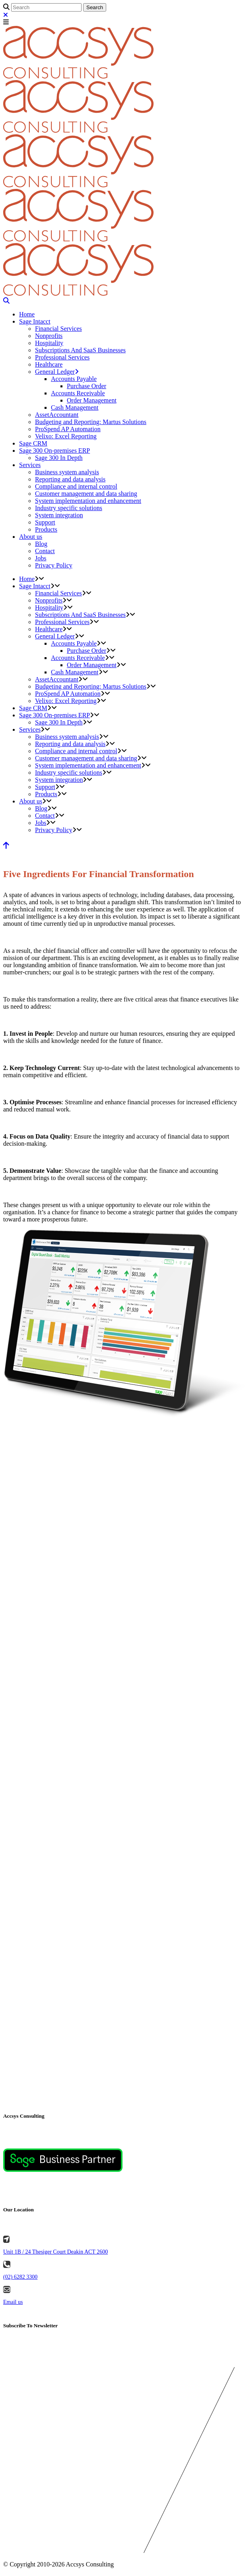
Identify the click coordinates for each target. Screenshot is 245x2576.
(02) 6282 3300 (20, 2277)
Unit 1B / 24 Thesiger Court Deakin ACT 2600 (55, 2252)
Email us (13, 2302)
